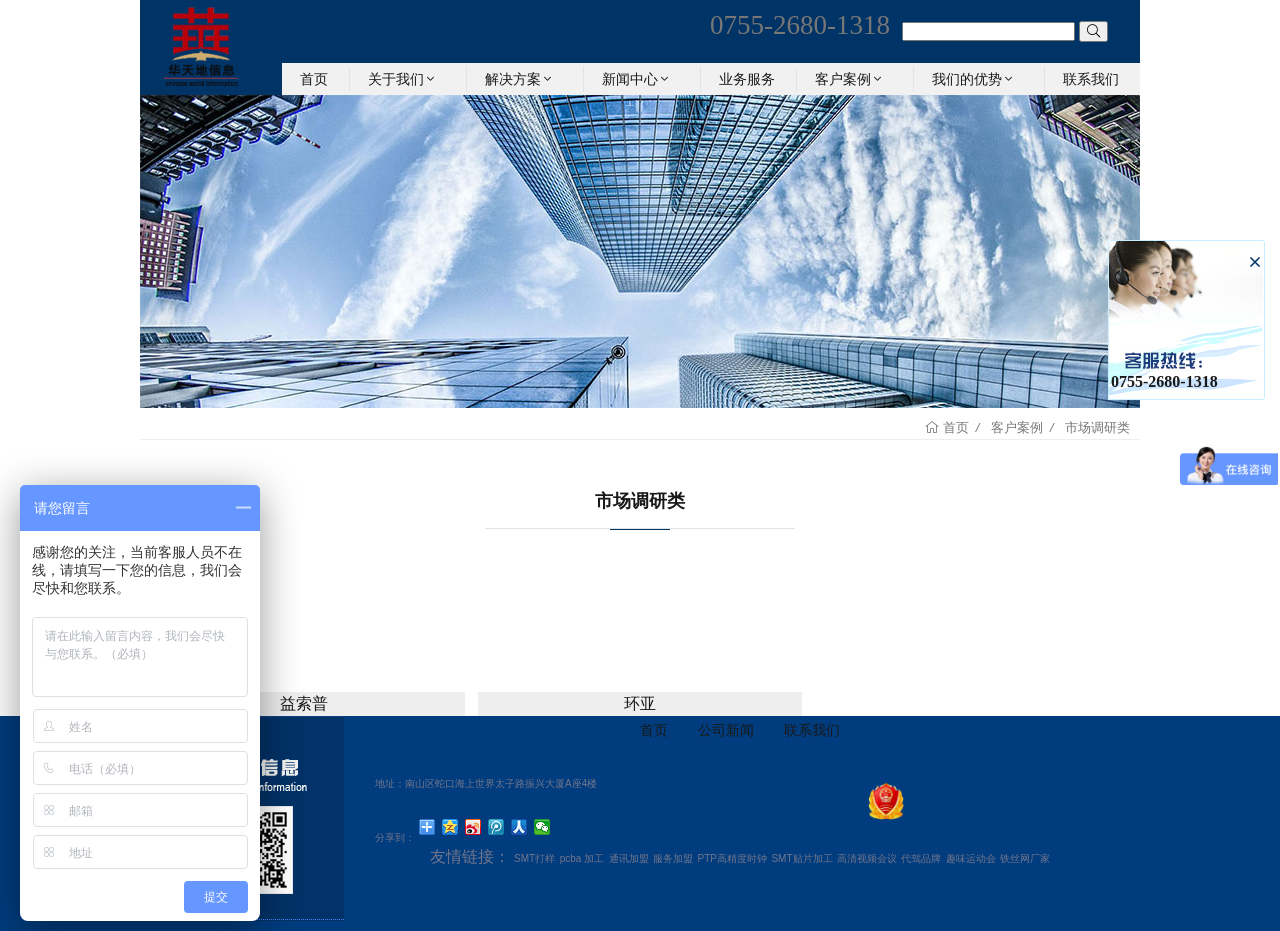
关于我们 (403, 79)
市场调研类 (1097, 427)
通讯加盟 (629, 858)
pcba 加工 (582, 858)
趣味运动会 (971, 858)
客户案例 (850, 79)
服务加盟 (673, 858)
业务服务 (747, 79)
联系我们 (1091, 79)
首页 (314, 79)
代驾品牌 (921, 858)
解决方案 (520, 79)
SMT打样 (534, 858)
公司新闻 (726, 730)
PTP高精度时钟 (732, 858)
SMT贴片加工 (801, 858)
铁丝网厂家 (1025, 858)
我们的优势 (974, 79)
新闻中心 (637, 79)
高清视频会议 (867, 858)
